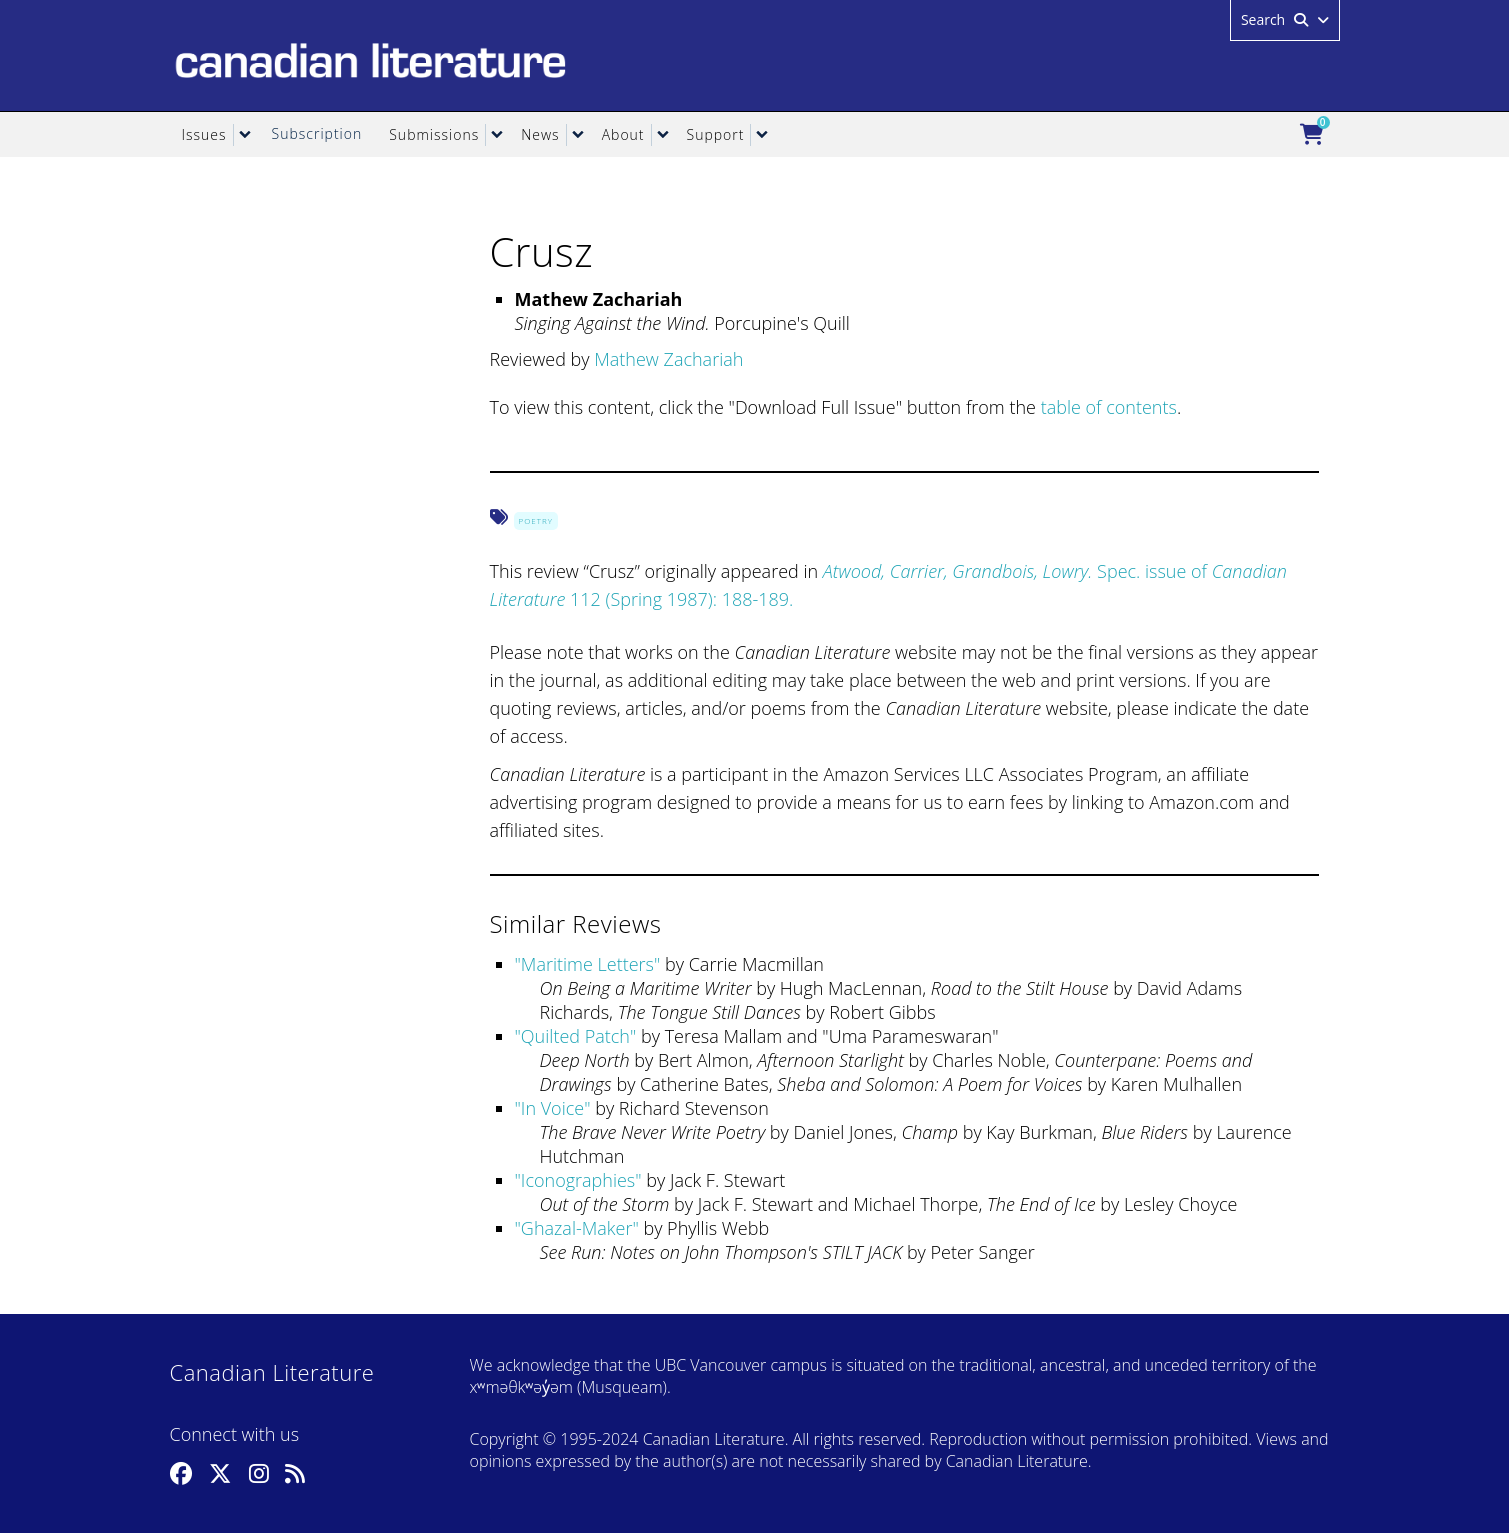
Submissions (434, 134)
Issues (204, 134)
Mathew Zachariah (668, 359)
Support (716, 134)
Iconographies (578, 1180)
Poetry (536, 520)
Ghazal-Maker (577, 1228)
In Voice (552, 1108)
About (623, 134)
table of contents (1109, 407)
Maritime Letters (587, 964)
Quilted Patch (575, 1036)
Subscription (317, 133)
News (540, 134)
